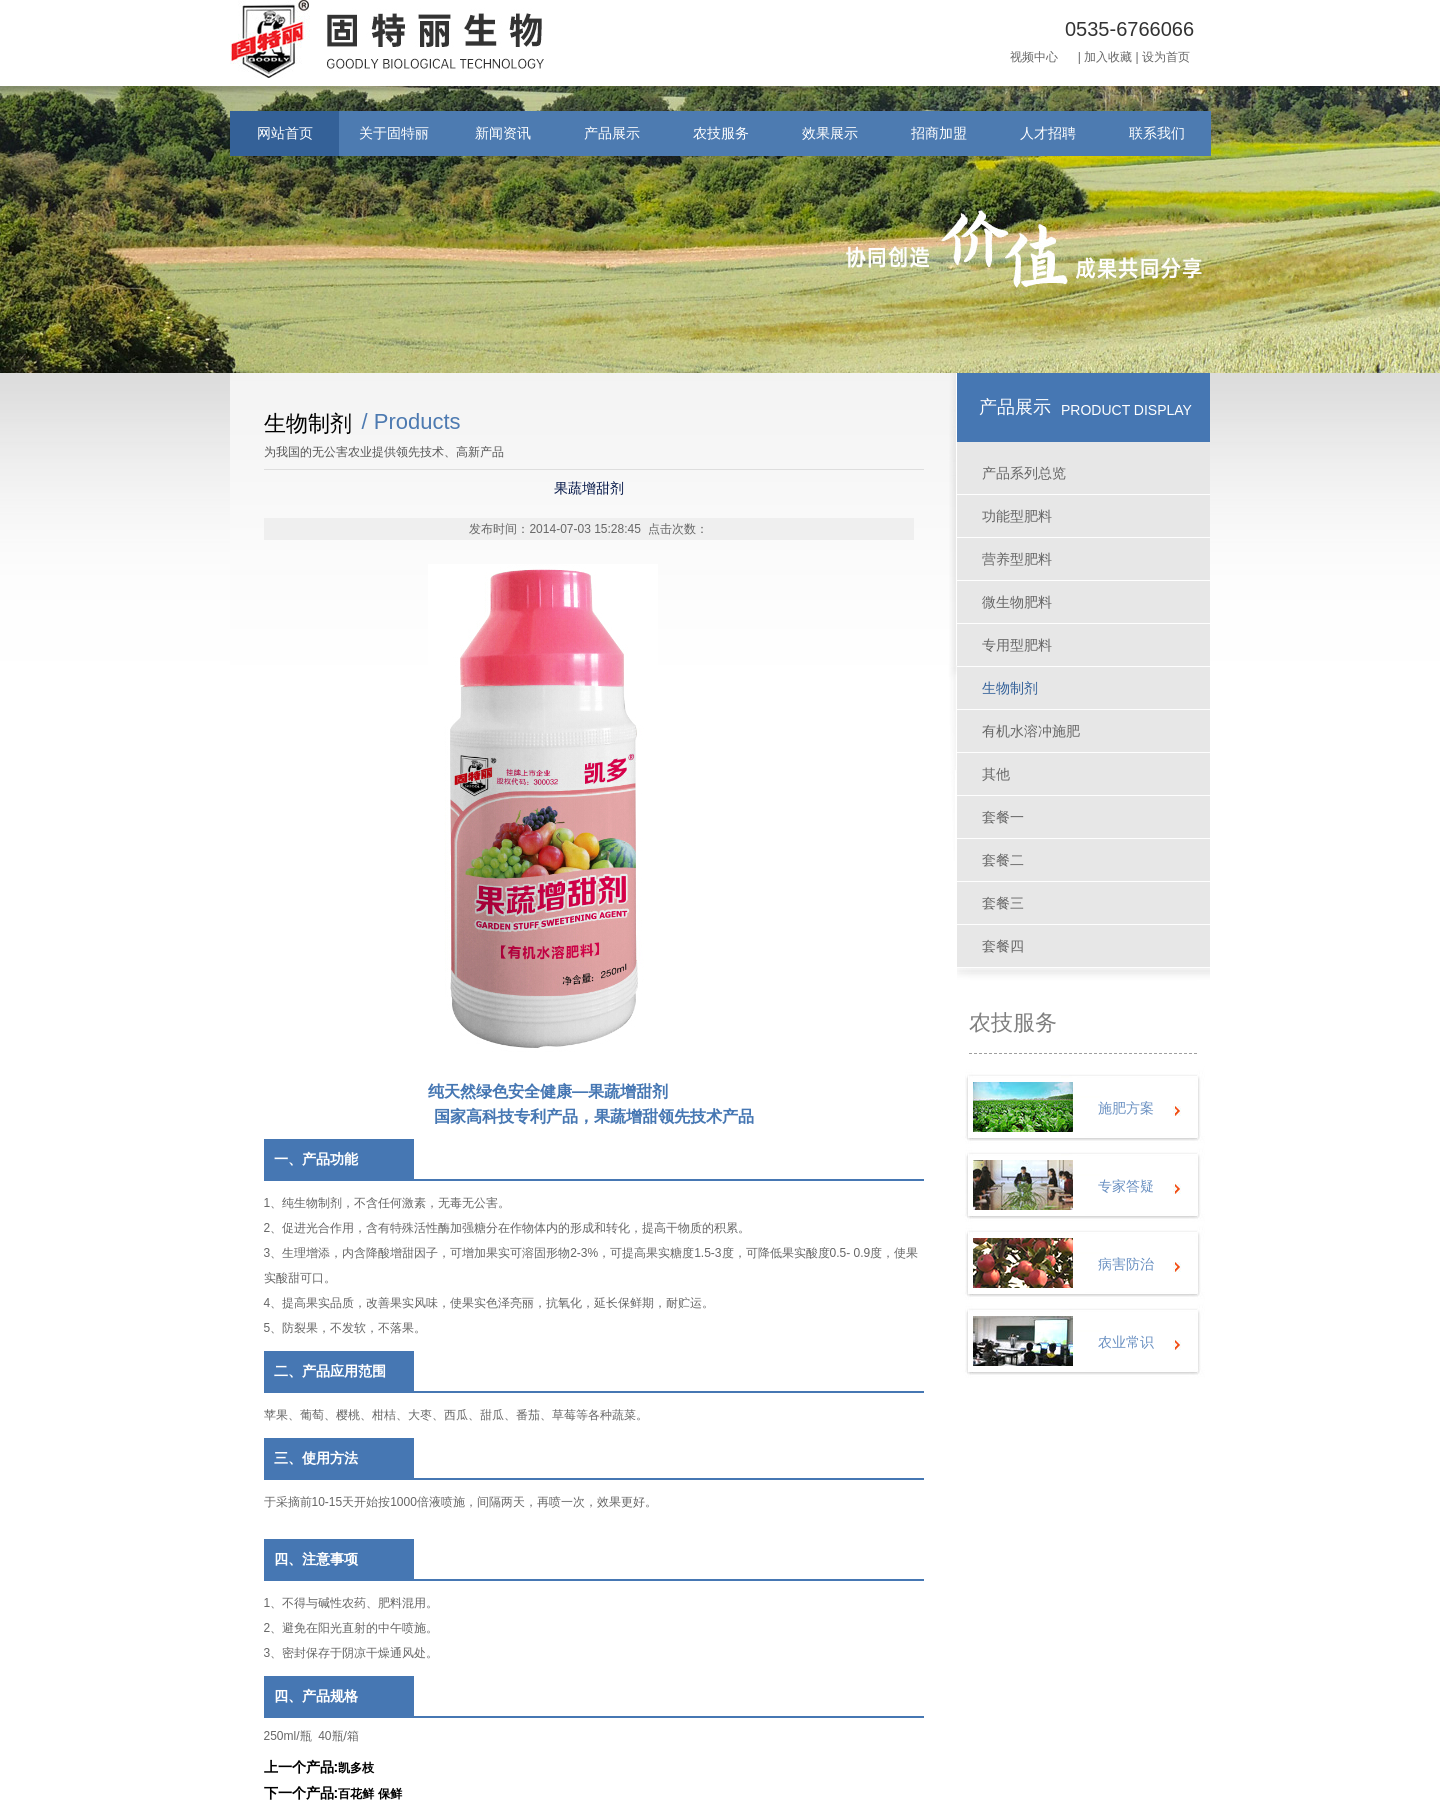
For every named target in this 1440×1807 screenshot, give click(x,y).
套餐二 (1003, 860)
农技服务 (721, 133)
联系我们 (1157, 133)
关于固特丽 (394, 133)
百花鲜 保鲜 (369, 1794)
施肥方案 (1126, 1108)
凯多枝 (356, 1768)
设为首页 (1166, 57)
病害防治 (1126, 1264)
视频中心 (1034, 57)
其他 (996, 774)
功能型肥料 (1017, 516)
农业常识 (1126, 1342)
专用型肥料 (1017, 645)
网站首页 (285, 133)
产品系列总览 (1024, 473)
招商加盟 (939, 133)
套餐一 (1003, 817)
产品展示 (612, 133)
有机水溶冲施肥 (1031, 731)
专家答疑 (1126, 1186)
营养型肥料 (1017, 559)
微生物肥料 (1017, 602)
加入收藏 (1108, 57)
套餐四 (1003, 946)
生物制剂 (1010, 688)
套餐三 (1003, 903)
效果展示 (830, 133)
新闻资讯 (503, 133)
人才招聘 (1048, 133)
